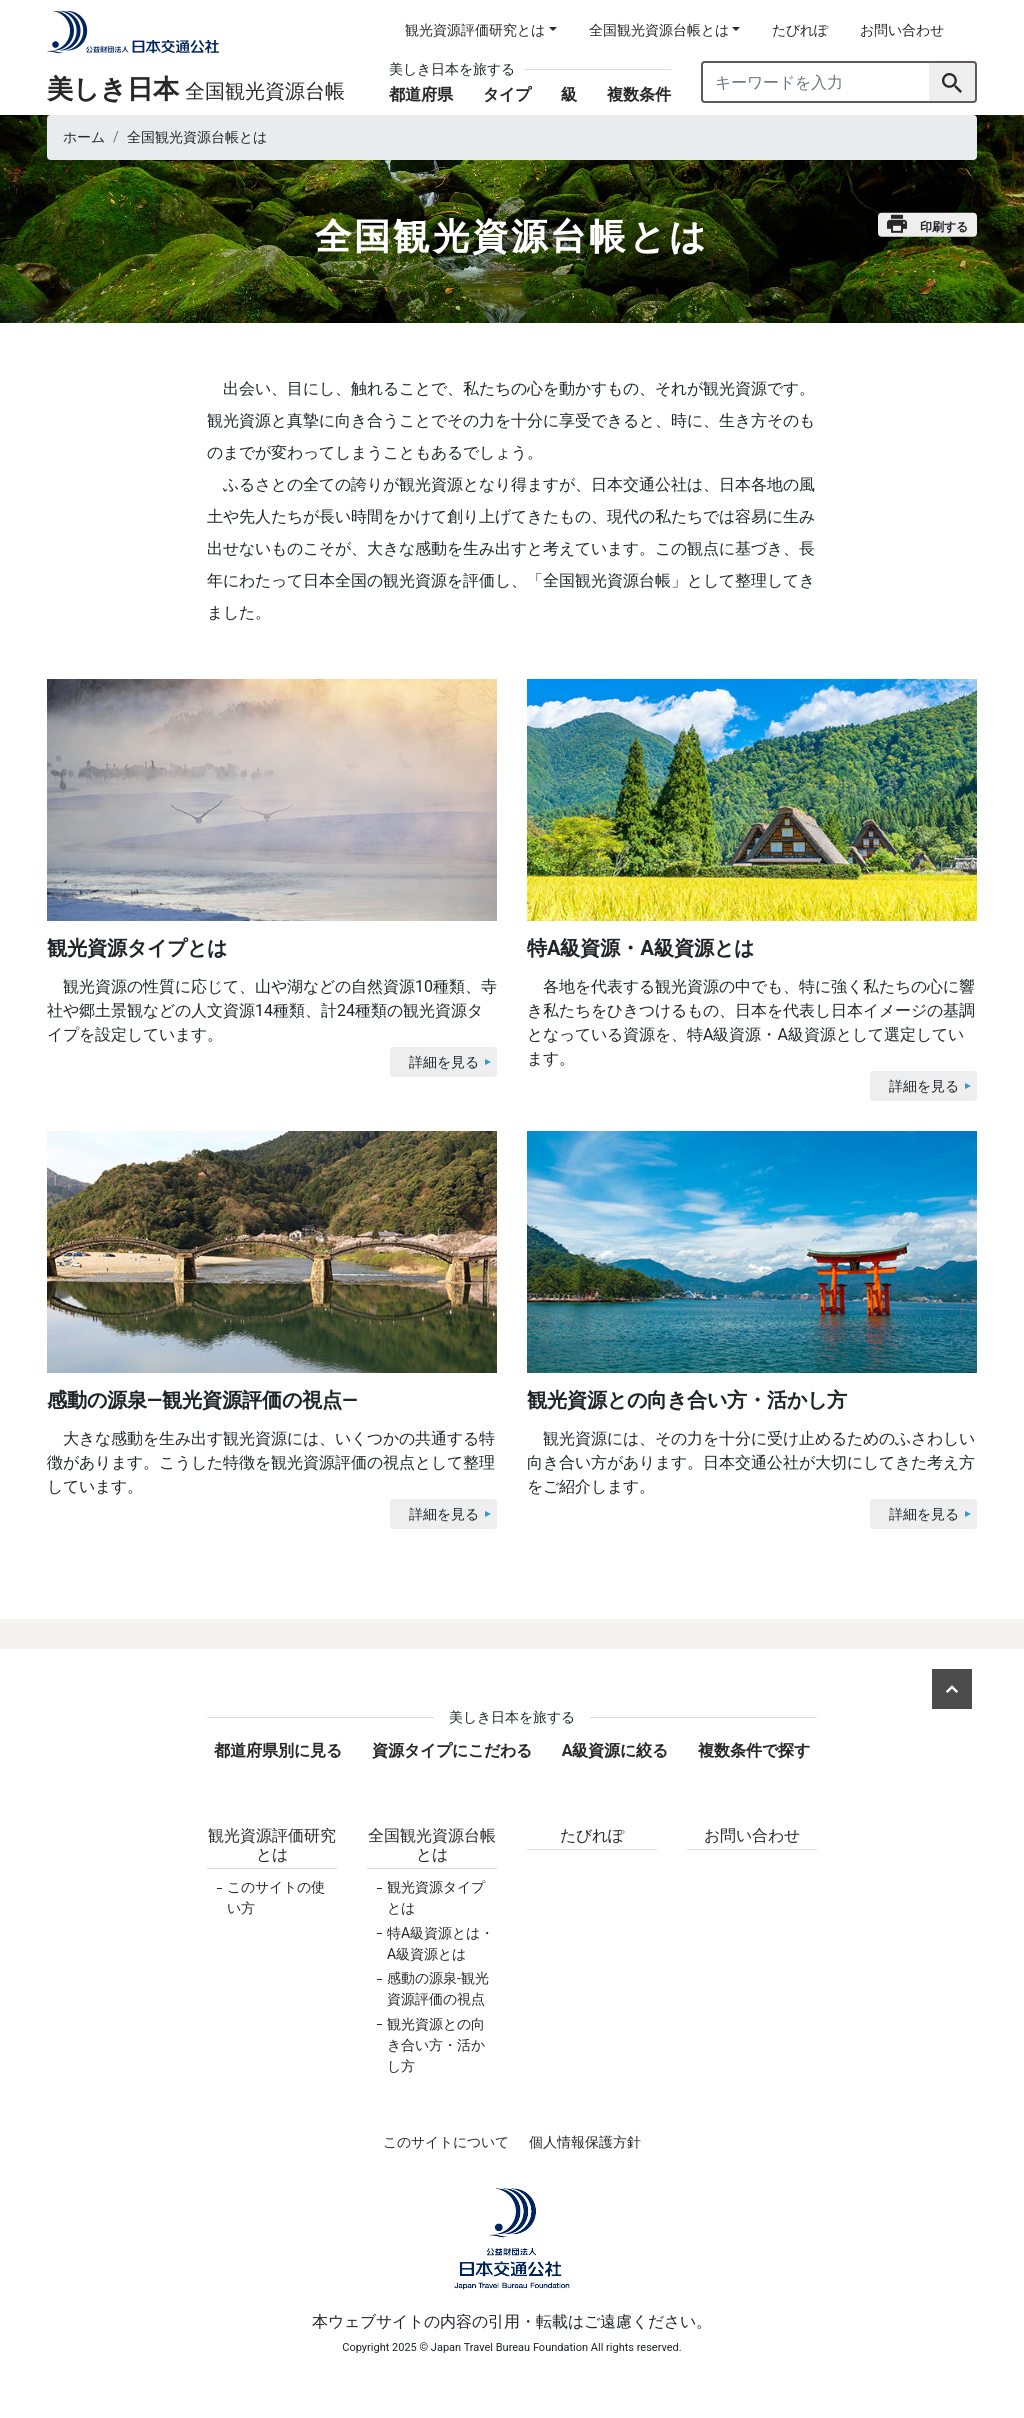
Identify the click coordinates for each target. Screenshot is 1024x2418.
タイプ (507, 94)
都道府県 (421, 94)
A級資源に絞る (615, 1750)
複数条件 (639, 94)
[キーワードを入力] (816, 82)
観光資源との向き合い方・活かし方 (436, 2045)
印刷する (927, 224)
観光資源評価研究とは (272, 1845)
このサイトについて (446, 2142)
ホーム (84, 137)
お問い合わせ (902, 30)
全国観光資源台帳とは (432, 1845)
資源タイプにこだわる (452, 1750)
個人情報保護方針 (585, 2142)
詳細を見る (444, 1062)
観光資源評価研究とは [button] (475, 30)
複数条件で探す (754, 1750)
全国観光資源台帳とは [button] (659, 30)
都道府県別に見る (278, 1750)
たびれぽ (800, 30)
